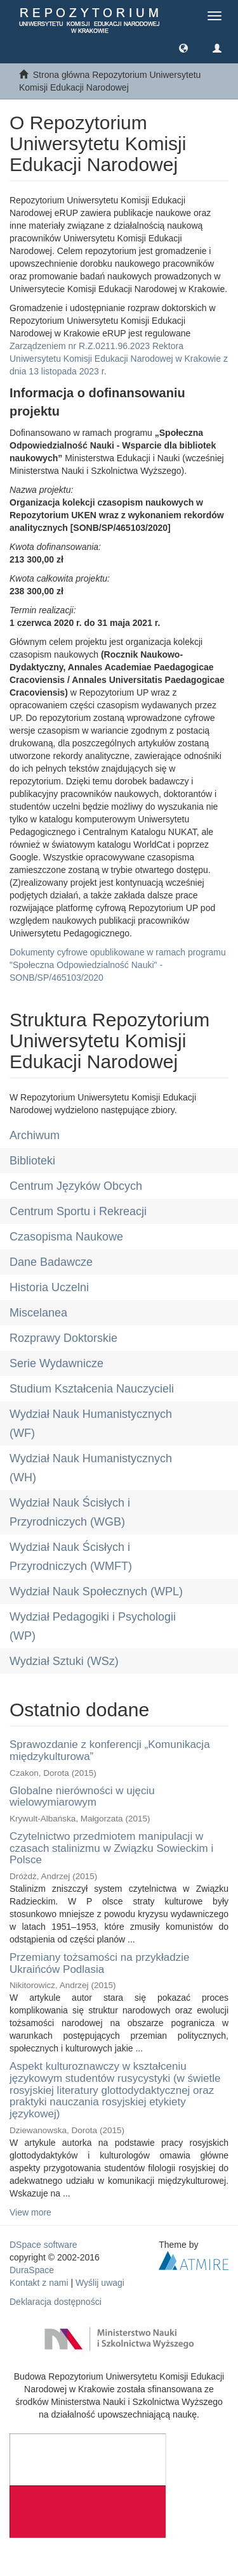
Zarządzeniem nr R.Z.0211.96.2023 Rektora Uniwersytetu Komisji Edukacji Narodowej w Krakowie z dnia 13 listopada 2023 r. (119, 358)
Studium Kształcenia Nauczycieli (92, 1388)
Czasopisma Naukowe (66, 1236)
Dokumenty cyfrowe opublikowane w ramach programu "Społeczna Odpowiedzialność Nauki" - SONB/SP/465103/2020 (118, 965)
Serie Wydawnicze (56, 1363)
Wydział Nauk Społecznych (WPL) (96, 1591)
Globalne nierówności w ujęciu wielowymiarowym (82, 1797)
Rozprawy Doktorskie (63, 1338)
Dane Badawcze (51, 1262)
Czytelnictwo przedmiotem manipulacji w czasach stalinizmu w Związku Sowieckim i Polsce (111, 1848)
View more (30, 2212)
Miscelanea (38, 1312)
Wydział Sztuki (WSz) (64, 1661)
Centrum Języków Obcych (76, 1186)
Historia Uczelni (49, 1287)
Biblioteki (32, 1160)
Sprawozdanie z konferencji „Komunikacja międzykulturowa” (110, 1750)
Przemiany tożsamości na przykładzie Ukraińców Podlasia (99, 1963)
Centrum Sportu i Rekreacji (78, 1211)
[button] (183, 47)
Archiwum (35, 1135)
